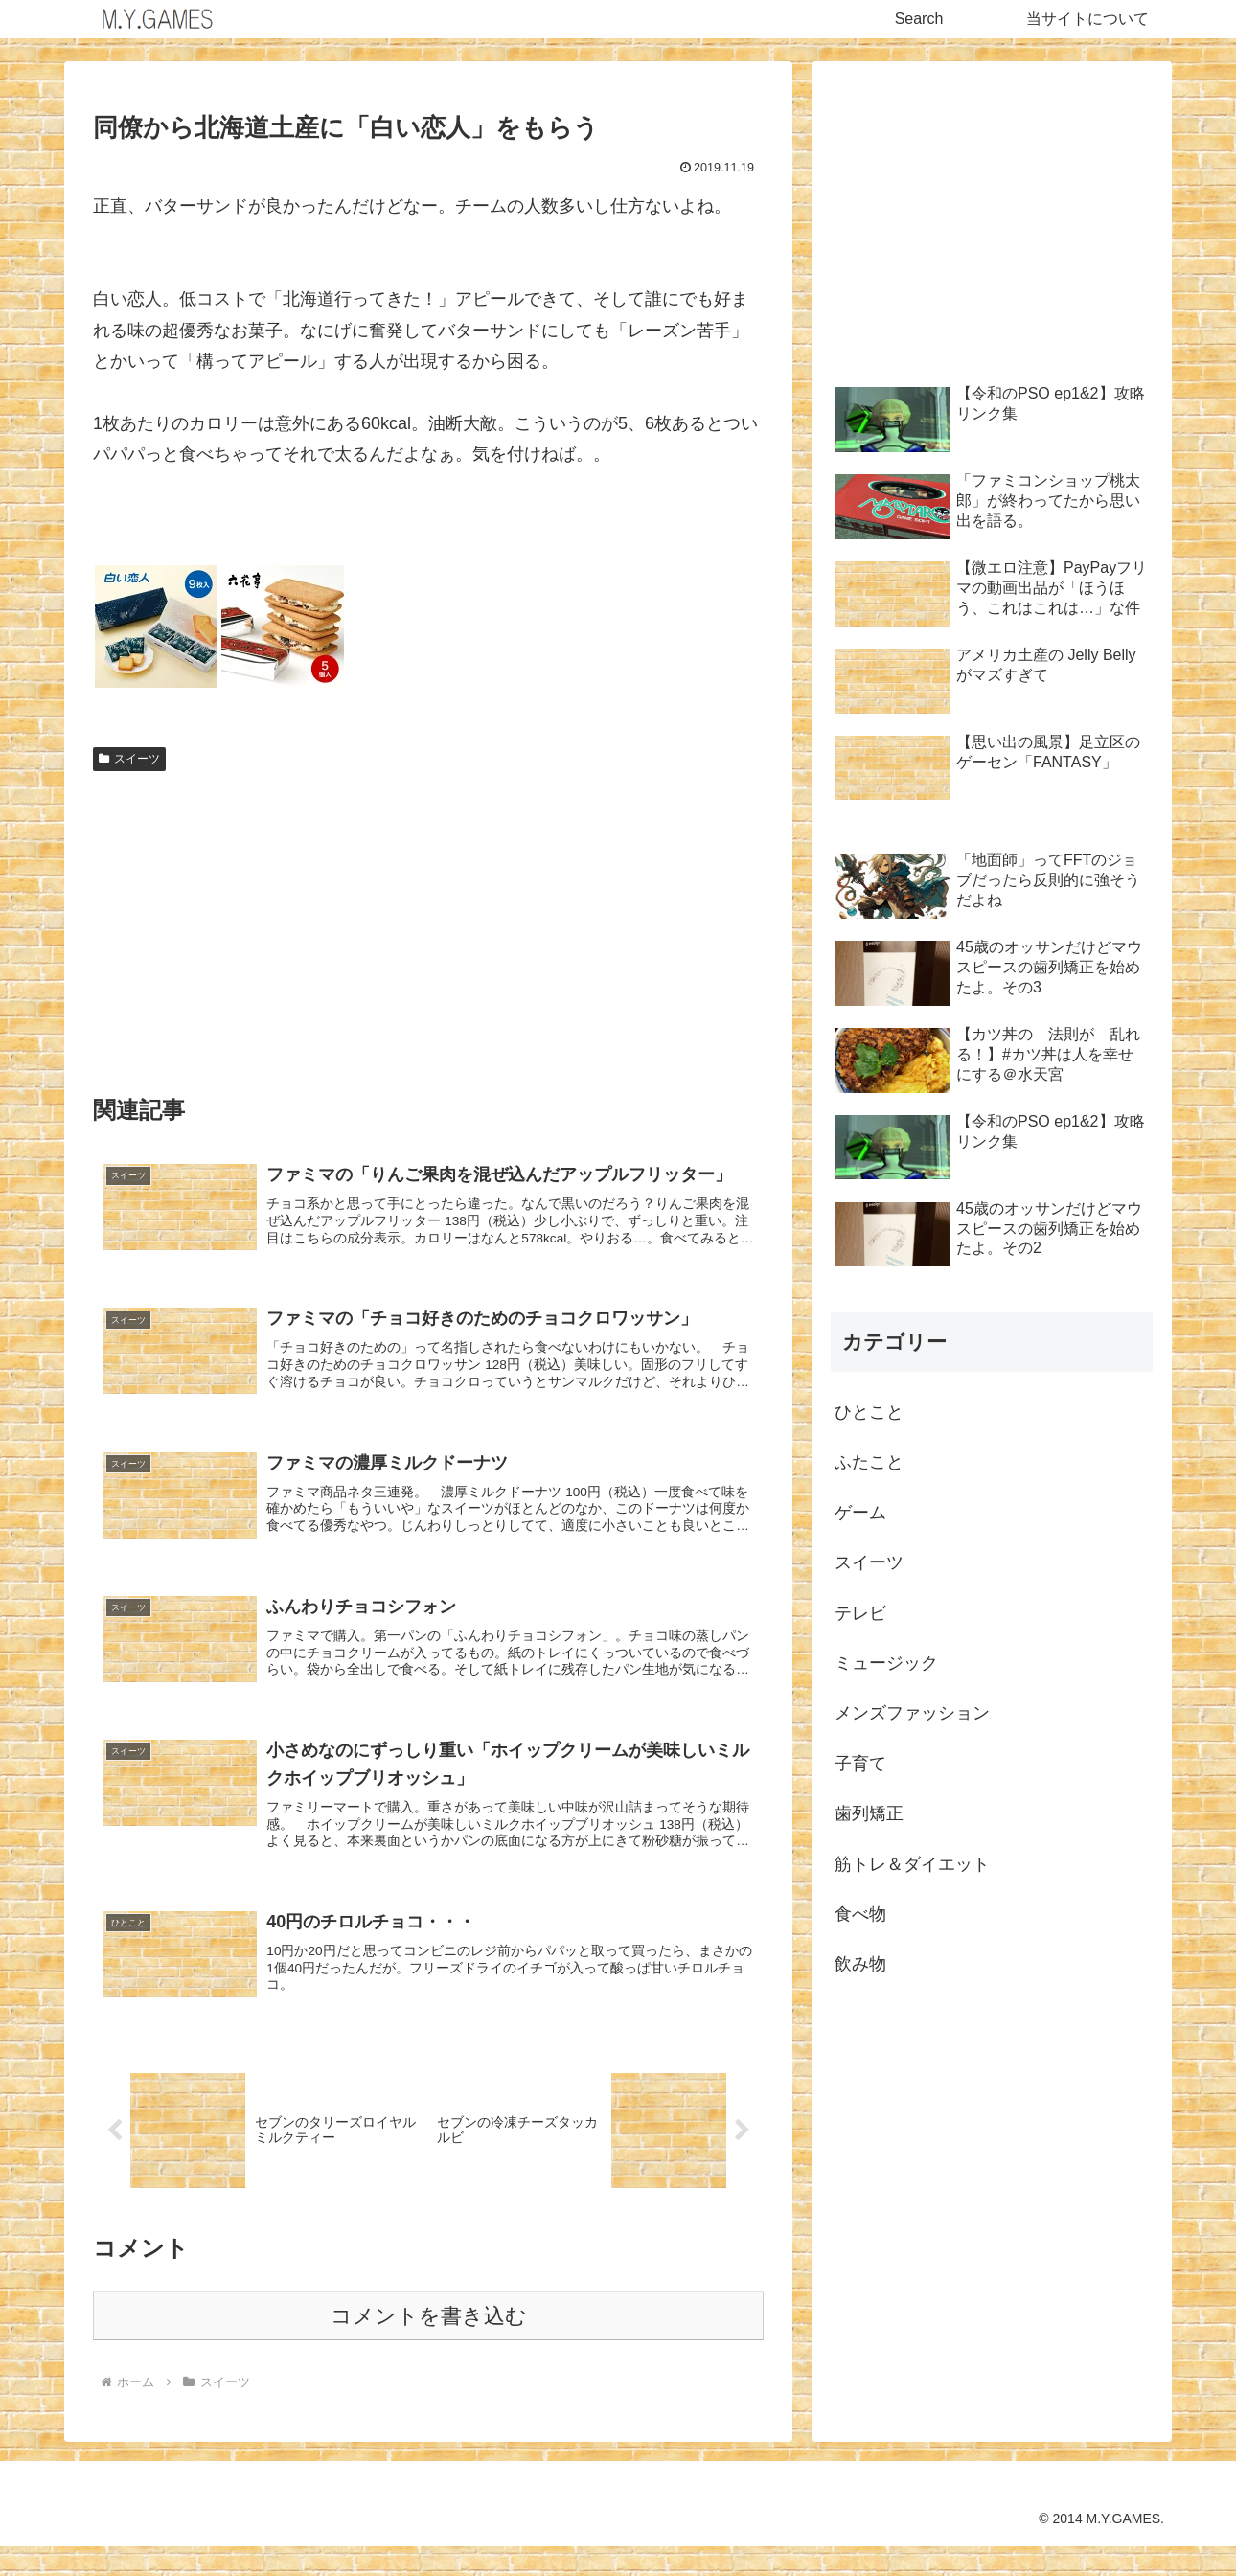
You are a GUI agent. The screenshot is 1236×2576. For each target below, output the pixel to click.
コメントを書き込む (429, 2346)
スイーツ (129, 758)
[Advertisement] (428, 923)
